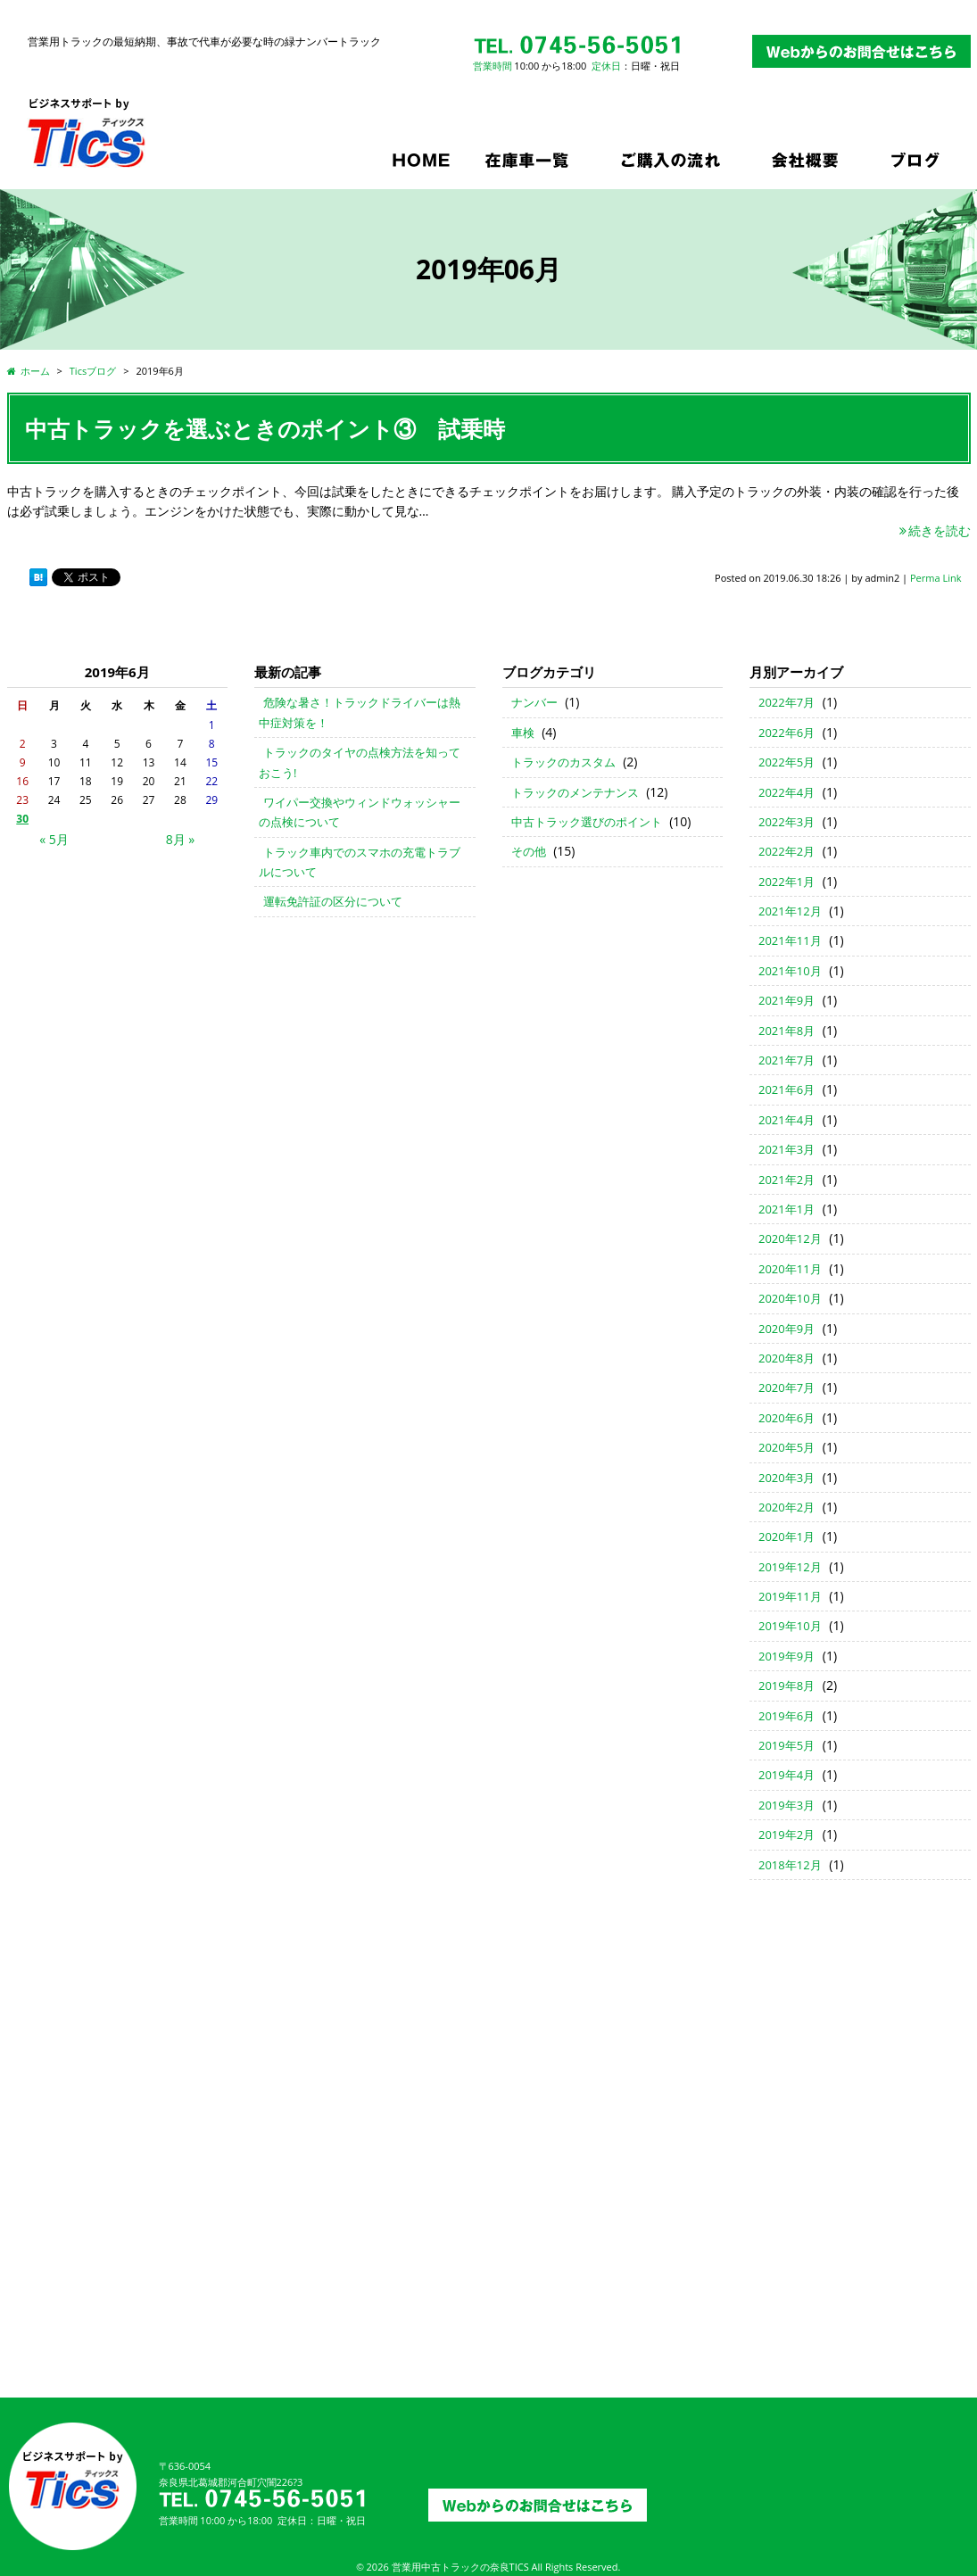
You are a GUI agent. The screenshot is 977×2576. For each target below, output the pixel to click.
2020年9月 (786, 1329)
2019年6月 (786, 1716)
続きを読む (934, 530)
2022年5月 (786, 762)
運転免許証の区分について (332, 901)
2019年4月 (786, 1775)
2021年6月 (786, 1089)
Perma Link (936, 577)
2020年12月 (790, 1238)
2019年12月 (790, 1567)
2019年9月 (786, 1656)
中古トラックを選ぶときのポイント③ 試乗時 (265, 428)
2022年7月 (786, 702)
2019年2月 (786, 1834)
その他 (528, 851)
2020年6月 (786, 1418)
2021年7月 (786, 1060)
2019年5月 (786, 1745)
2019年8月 (786, 1685)
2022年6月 (786, 733)
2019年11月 (790, 1596)
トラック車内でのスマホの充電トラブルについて (359, 862)
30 (22, 818)
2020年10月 (790, 1298)
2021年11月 (790, 940)
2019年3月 (786, 1805)
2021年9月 (786, 1000)
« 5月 (54, 839)
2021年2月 (786, 1180)
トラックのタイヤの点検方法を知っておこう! (359, 762)
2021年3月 (786, 1149)
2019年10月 (790, 1626)
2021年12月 (790, 911)
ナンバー (534, 702)
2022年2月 (786, 851)
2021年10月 (790, 971)
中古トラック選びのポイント (586, 822)
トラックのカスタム (563, 762)
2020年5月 (786, 1447)
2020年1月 (786, 1536)
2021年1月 (786, 1209)
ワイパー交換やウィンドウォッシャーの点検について (359, 812)
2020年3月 (786, 1478)
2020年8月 (786, 1358)
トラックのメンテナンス (575, 792)
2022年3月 (786, 822)
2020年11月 (790, 1269)
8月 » (180, 839)
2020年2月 (786, 1507)
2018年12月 (790, 1865)
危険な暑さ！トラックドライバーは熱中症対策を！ (359, 712)
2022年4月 (786, 792)
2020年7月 (786, 1387)
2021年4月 (786, 1120)
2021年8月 (786, 1031)
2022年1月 (786, 882)
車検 (522, 733)
